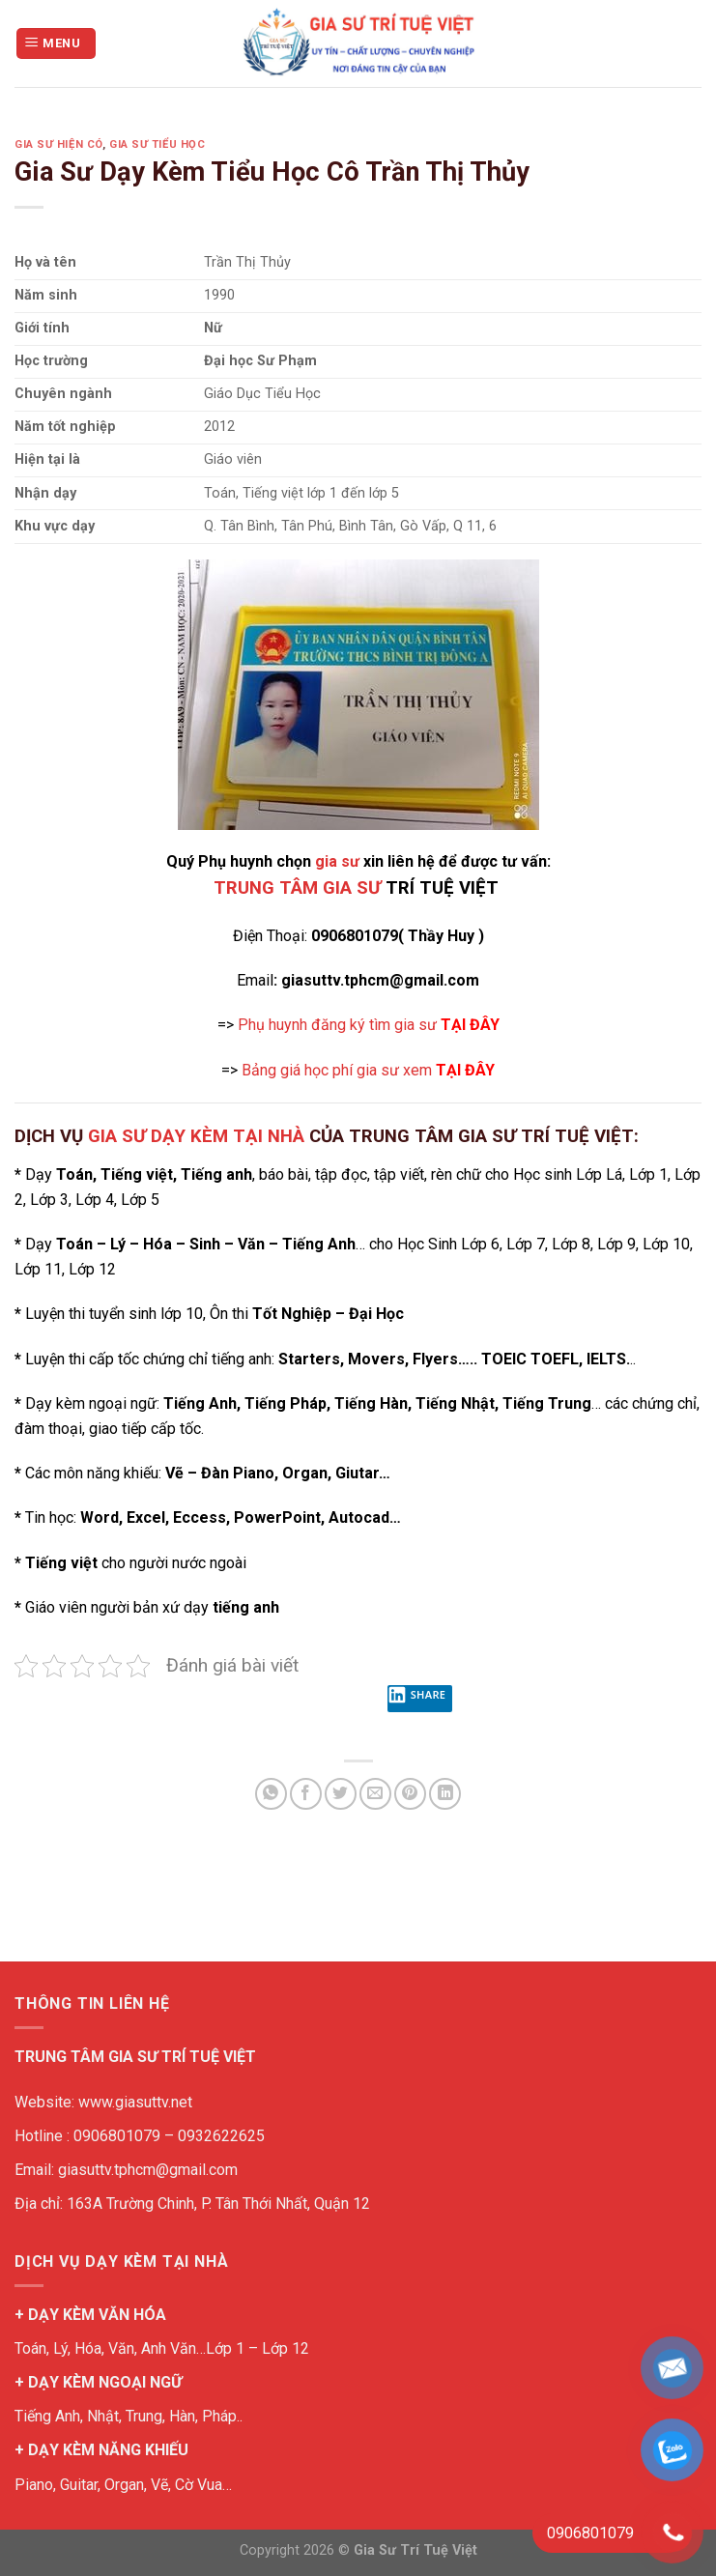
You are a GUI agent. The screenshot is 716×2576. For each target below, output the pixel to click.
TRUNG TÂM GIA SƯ (297, 888)
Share (416, 1698)
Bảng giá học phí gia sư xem (368, 1070)
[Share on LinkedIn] (445, 1794)
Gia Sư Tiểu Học (157, 144)
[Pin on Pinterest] (410, 1794)
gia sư (337, 861)
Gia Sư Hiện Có (58, 144)
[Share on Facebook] (306, 1794)
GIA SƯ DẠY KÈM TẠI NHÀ (196, 1136)
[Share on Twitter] (341, 1794)
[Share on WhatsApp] (271, 1794)
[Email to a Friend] (375, 1794)
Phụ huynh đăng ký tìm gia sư (369, 1025)
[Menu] (56, 44)
